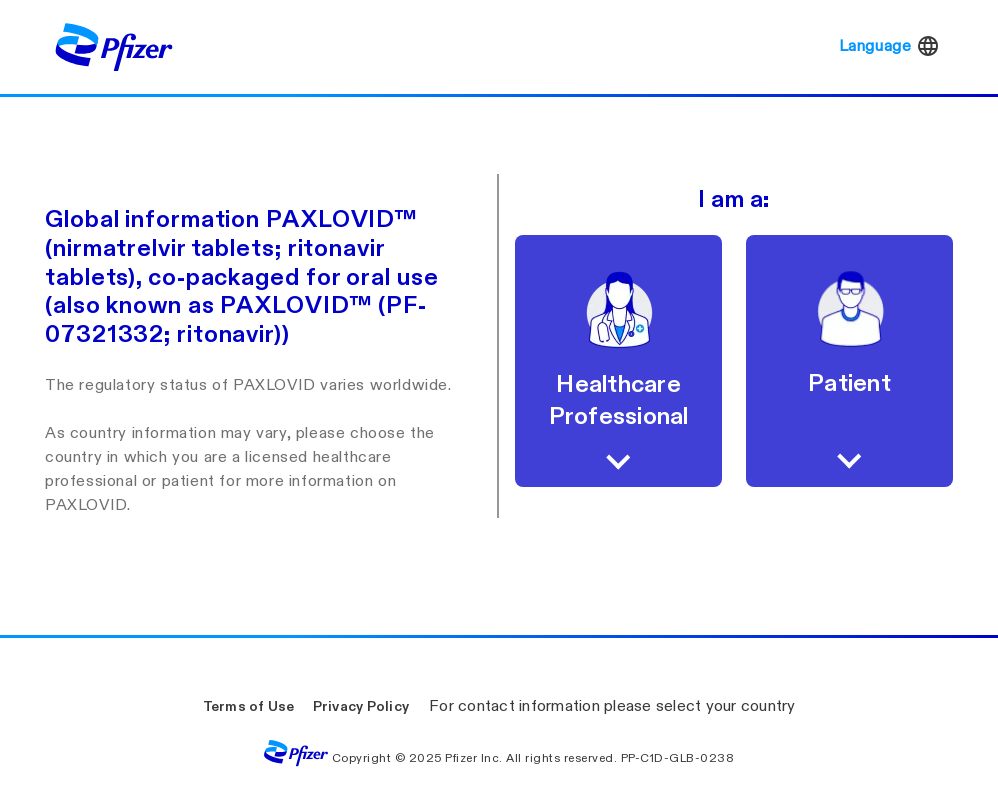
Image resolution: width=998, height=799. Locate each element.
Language (890, 46)
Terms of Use (249, 706)
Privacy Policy (361, 706)
